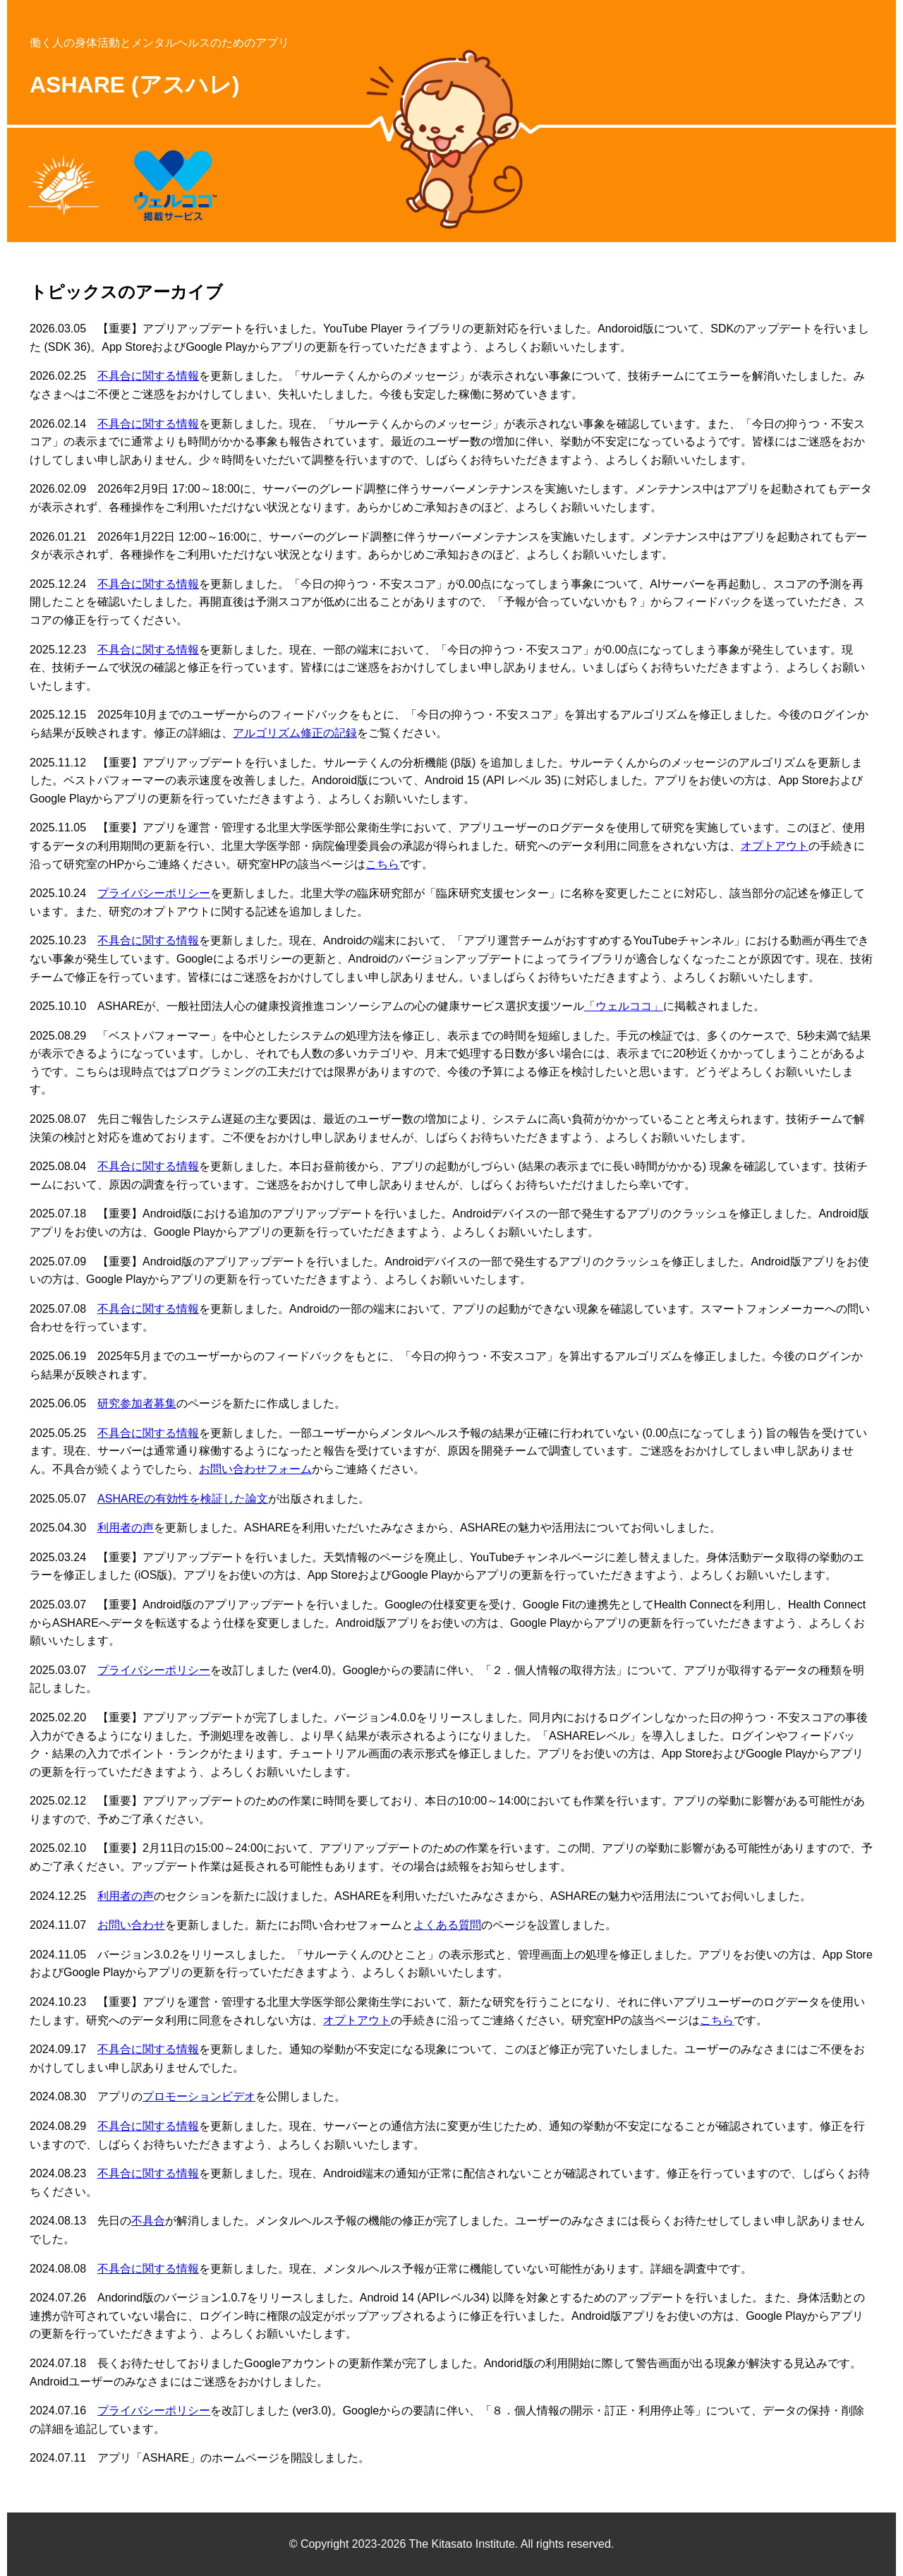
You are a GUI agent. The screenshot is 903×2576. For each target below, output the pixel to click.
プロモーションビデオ (199, 2096)
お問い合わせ (131, 1925)
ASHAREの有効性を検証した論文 (182, 1499)
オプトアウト (774, 846)
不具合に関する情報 (148, 376)
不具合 (148, 2221)
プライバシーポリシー (153, 893)
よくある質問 (447, 1925)
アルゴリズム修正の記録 (295, 733)
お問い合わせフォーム (255, 1469)
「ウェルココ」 (623, 1006)
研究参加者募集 (136, 1403)
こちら (382, 864)
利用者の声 (125, 1528)
